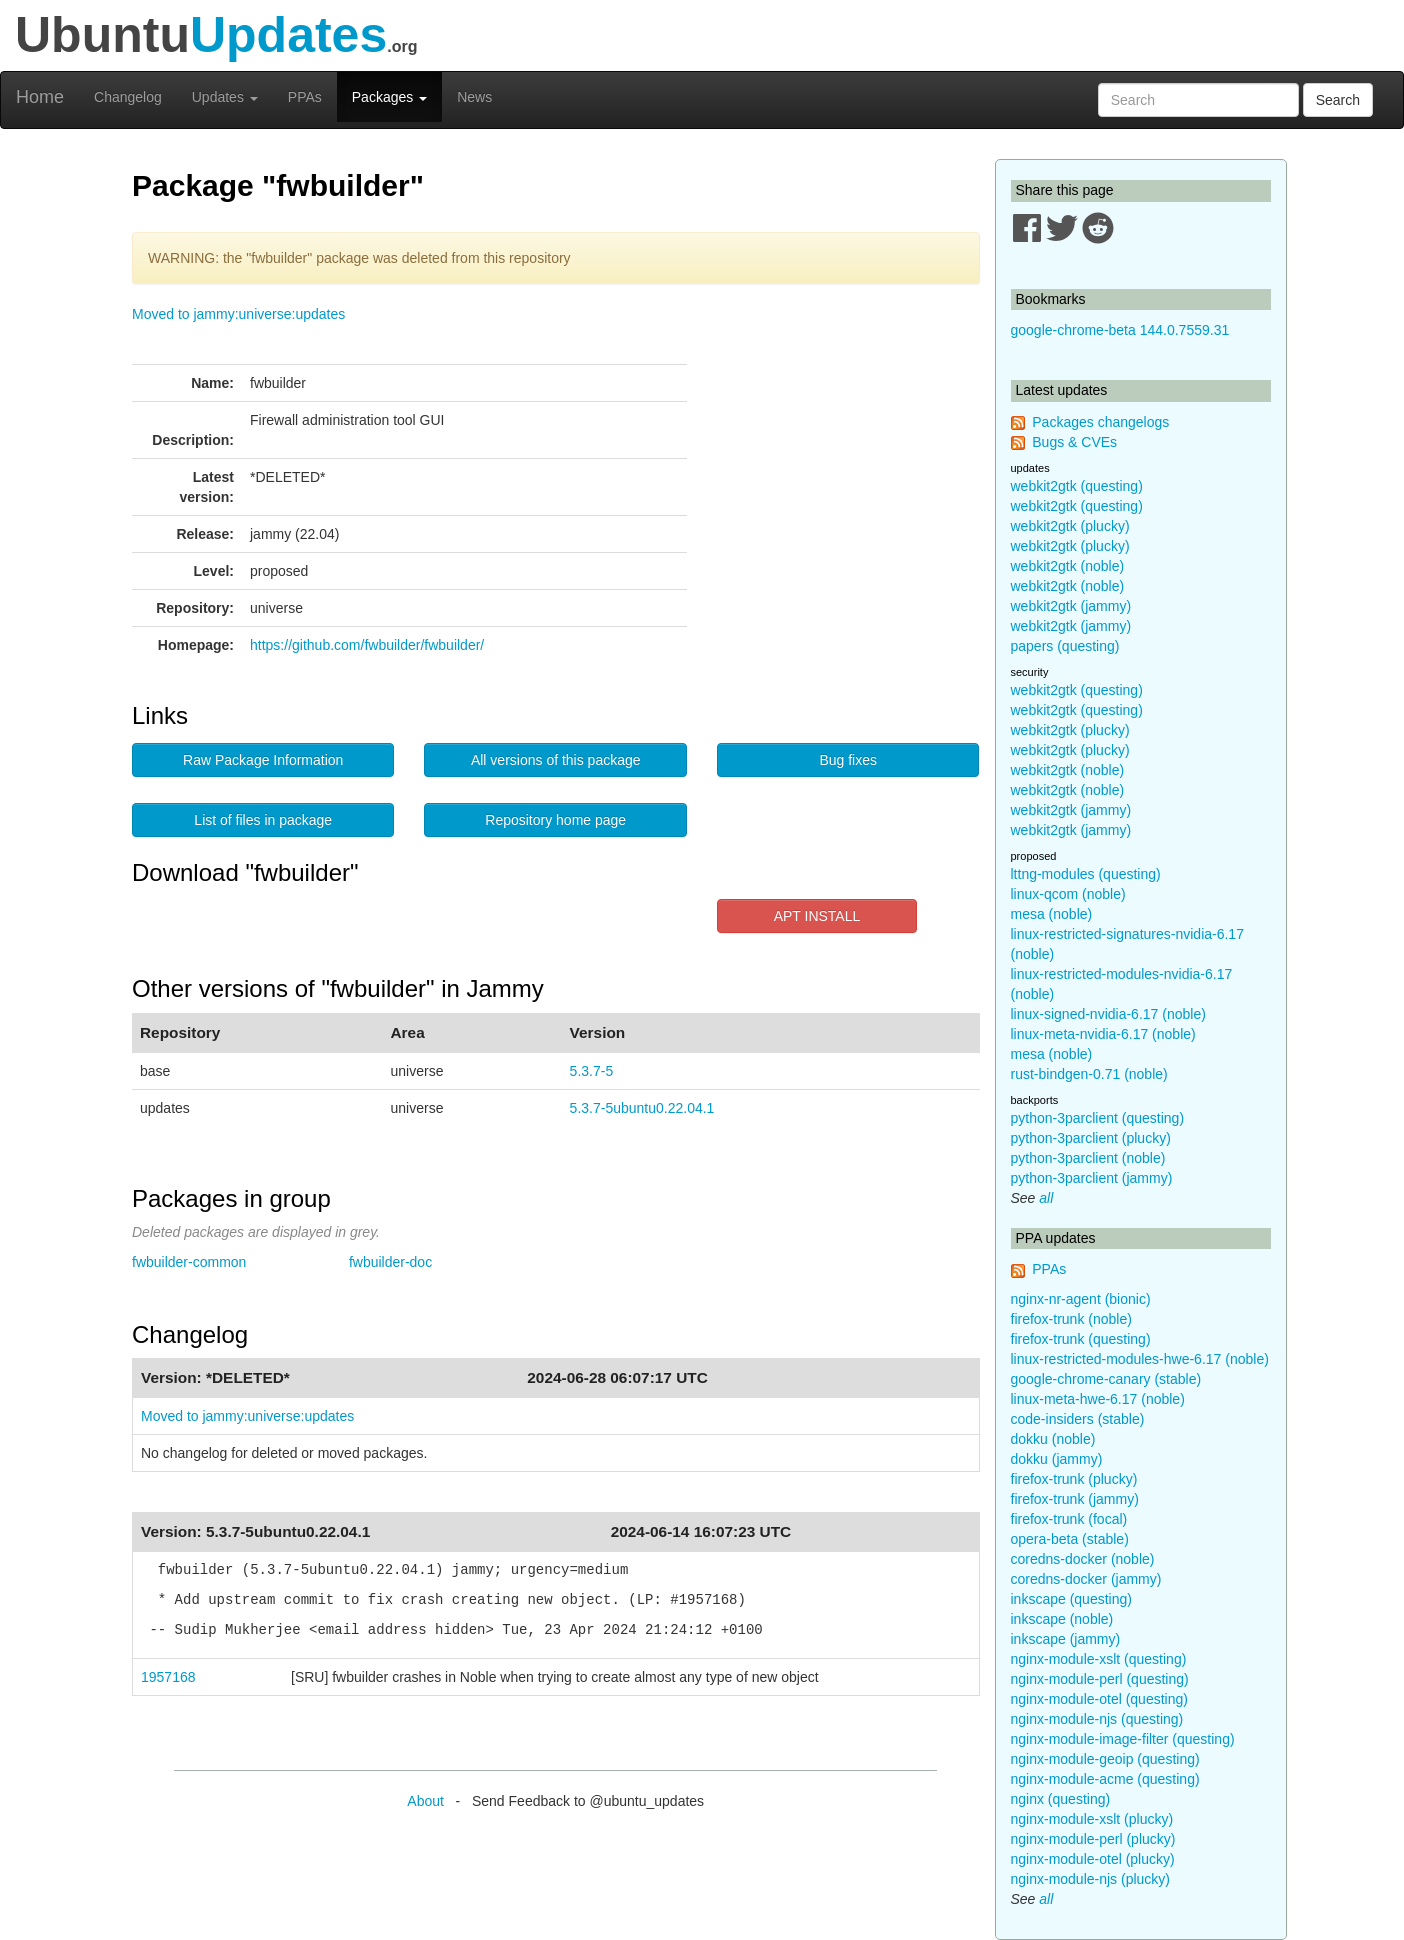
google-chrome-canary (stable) (1106, 1379)
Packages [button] (389, 97)
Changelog (128, 97)
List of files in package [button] (263, 820)
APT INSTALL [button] (817, 916)
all (1046, 1198)
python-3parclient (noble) (1088, 1158)
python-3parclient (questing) (1098, 1118)
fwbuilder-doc (390, 1262)
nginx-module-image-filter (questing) (1123, 1739)
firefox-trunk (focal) (1069, 1519)
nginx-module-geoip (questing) (1105, 1759)
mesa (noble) (1052, 914)
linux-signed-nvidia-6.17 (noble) (1108, 1014)
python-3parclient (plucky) (1091, 1138)
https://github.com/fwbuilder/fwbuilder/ (367, 645)
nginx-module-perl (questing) (1100, 1679)
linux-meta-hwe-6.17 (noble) (1098, 1399)
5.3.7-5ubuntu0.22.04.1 (642, 1108)
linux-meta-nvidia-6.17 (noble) (1103, 1034)
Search (1338, 100)
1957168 (168, 1677)
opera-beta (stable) (1070, 1539)
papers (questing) (1065, 646)
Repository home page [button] (555, 820)
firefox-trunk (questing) (1081, 1339)
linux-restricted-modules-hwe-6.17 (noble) (1140, 1359)
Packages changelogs (1100, 422)
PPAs (305, 97)
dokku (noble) (1053, 1439)
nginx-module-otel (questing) (1099, 1699)
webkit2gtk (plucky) (1070, 526)
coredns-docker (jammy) (1086, 1579)
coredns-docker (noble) (1083, 1559)
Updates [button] (225, 97)
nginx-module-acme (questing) (1105, 1779)
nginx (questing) (1061, 1799)
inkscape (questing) (1071, 1599)
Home (40, 97)
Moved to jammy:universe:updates (238, 314)
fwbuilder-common (189, 1262)
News (474, 97)
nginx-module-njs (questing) (1097, 1719)
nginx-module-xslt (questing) (1099, 1659)
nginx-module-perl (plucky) (1093, 1839)
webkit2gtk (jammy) (1071, 606)
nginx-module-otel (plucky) (1093, 1859)
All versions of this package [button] (556, 760)
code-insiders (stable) (1078, 1419)
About (425, 1801)
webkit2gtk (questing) (1077, 486)
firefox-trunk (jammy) (1075, 1499)
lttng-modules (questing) (1086, 874)
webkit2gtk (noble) (1068, 566)
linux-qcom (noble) (1068, 894)
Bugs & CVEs (1074, 442)
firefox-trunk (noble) (1071, 1319)
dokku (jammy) (1057, 1459)
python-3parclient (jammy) (1092, 1178)
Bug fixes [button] (848, 760)
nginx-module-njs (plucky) (1091, 1879)
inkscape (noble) (1062, 1619)
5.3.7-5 (592, 1071)
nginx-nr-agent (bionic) (1081, 1299)
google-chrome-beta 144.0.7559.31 (1120, 330)
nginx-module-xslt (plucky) (1092, 1819)
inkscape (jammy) (1066, 1639)
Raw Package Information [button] (263, 760)
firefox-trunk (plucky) (1074, 1479)
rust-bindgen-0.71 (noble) (1089, 1074)
